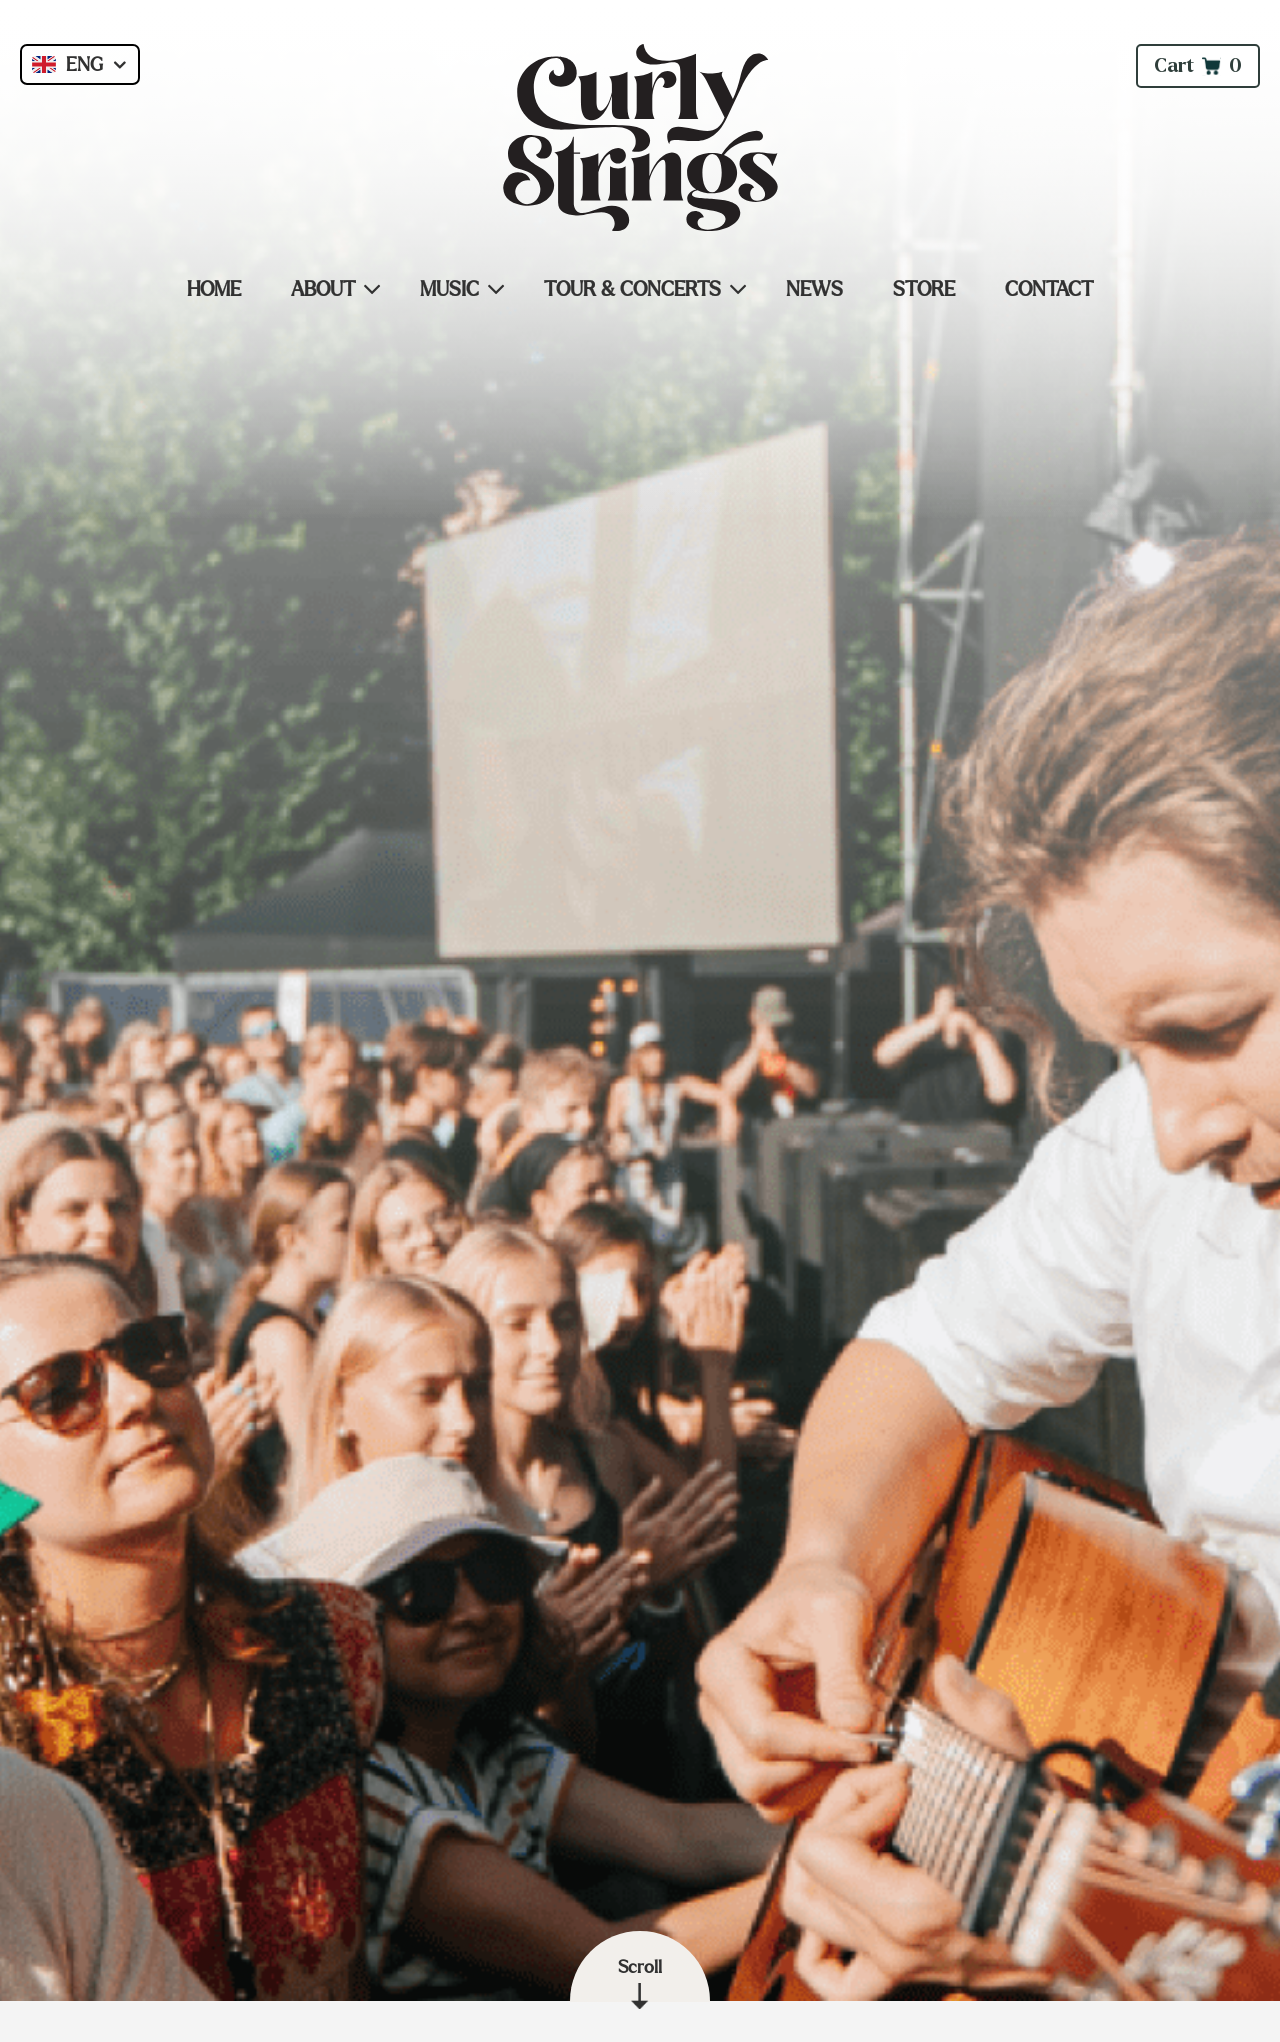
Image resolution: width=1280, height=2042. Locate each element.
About (323, 289)
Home (214, 289)
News (814, 289)
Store (924, 289)
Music (449, 289)
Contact (1049, 289)
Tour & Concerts (632, 289)
